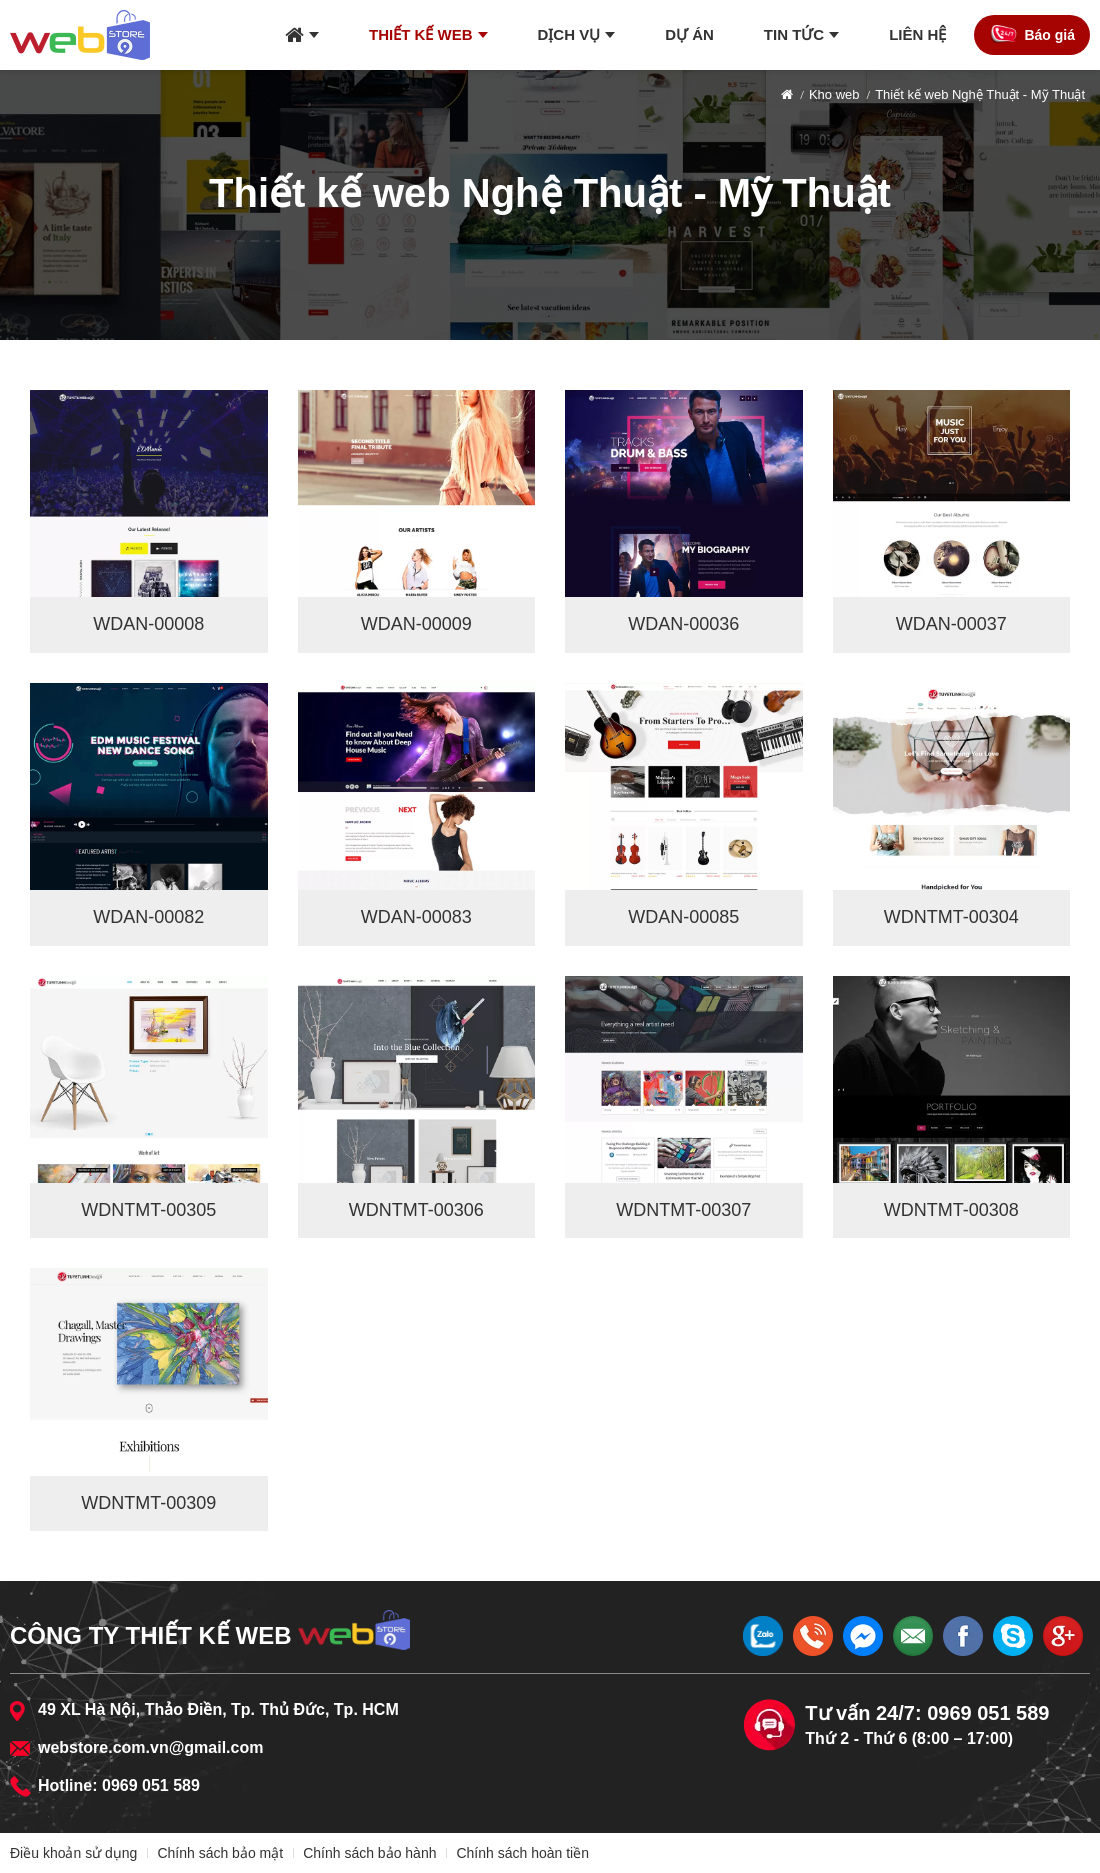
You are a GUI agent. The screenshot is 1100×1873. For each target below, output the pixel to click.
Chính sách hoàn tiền (522, 1853)
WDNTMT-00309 (148, 1503)
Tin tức (794, 34)
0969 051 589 (151, 1785)
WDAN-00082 (148, 917)
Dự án (689, 34)
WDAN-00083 (416, 917)
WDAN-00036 (683, 624)
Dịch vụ (569, 34)
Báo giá (1049, 35)
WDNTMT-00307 (683, 1210)
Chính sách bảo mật (220, 1853)
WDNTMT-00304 (951, 917)
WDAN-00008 (148, 624)
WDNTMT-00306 (416, 1210)
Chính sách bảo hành (369, 1853)
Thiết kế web (421, 34)
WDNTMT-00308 (951, 1210)
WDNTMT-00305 (148, 1210)
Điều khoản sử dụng (73, 1853)
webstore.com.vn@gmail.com (150, 1747)
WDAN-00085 (683, 917)
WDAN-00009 (416, 624)
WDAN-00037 (951, 624)
